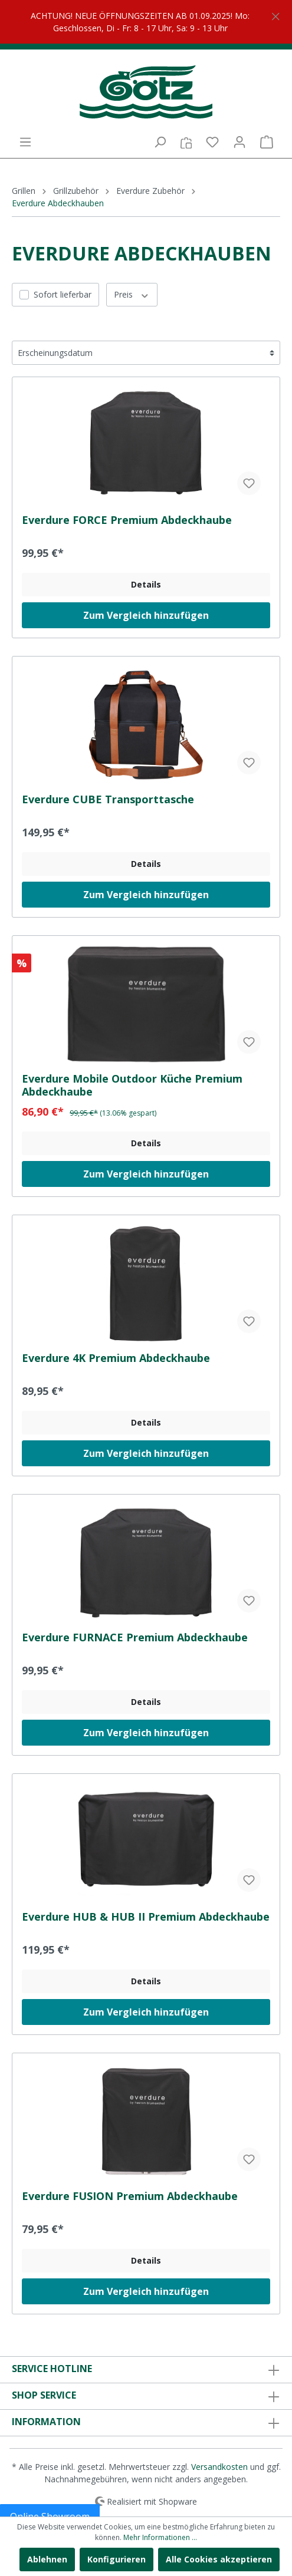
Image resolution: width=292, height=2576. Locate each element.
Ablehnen (47, 2559)
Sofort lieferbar (62, 294)
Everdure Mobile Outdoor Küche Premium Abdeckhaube (132, 1085)
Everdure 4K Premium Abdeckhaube (116, 1358)
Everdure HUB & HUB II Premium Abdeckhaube (146, 1917)
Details (146, 584)
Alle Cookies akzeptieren (219, 2559)
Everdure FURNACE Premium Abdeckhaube (135, 1637)
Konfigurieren (116, 2559)
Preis (132, 294)
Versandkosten (219, 2466)
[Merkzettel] (212, 142)
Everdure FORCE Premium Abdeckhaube (127, 520)
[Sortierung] (146, 353)
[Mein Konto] (239, 142)
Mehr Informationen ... (160, 2537)
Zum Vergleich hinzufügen (146, 615)
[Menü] (25, 142)
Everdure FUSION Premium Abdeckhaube (130, 2196)
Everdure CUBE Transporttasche (108, 799)
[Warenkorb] (266, 142)
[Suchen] (159, 142)
